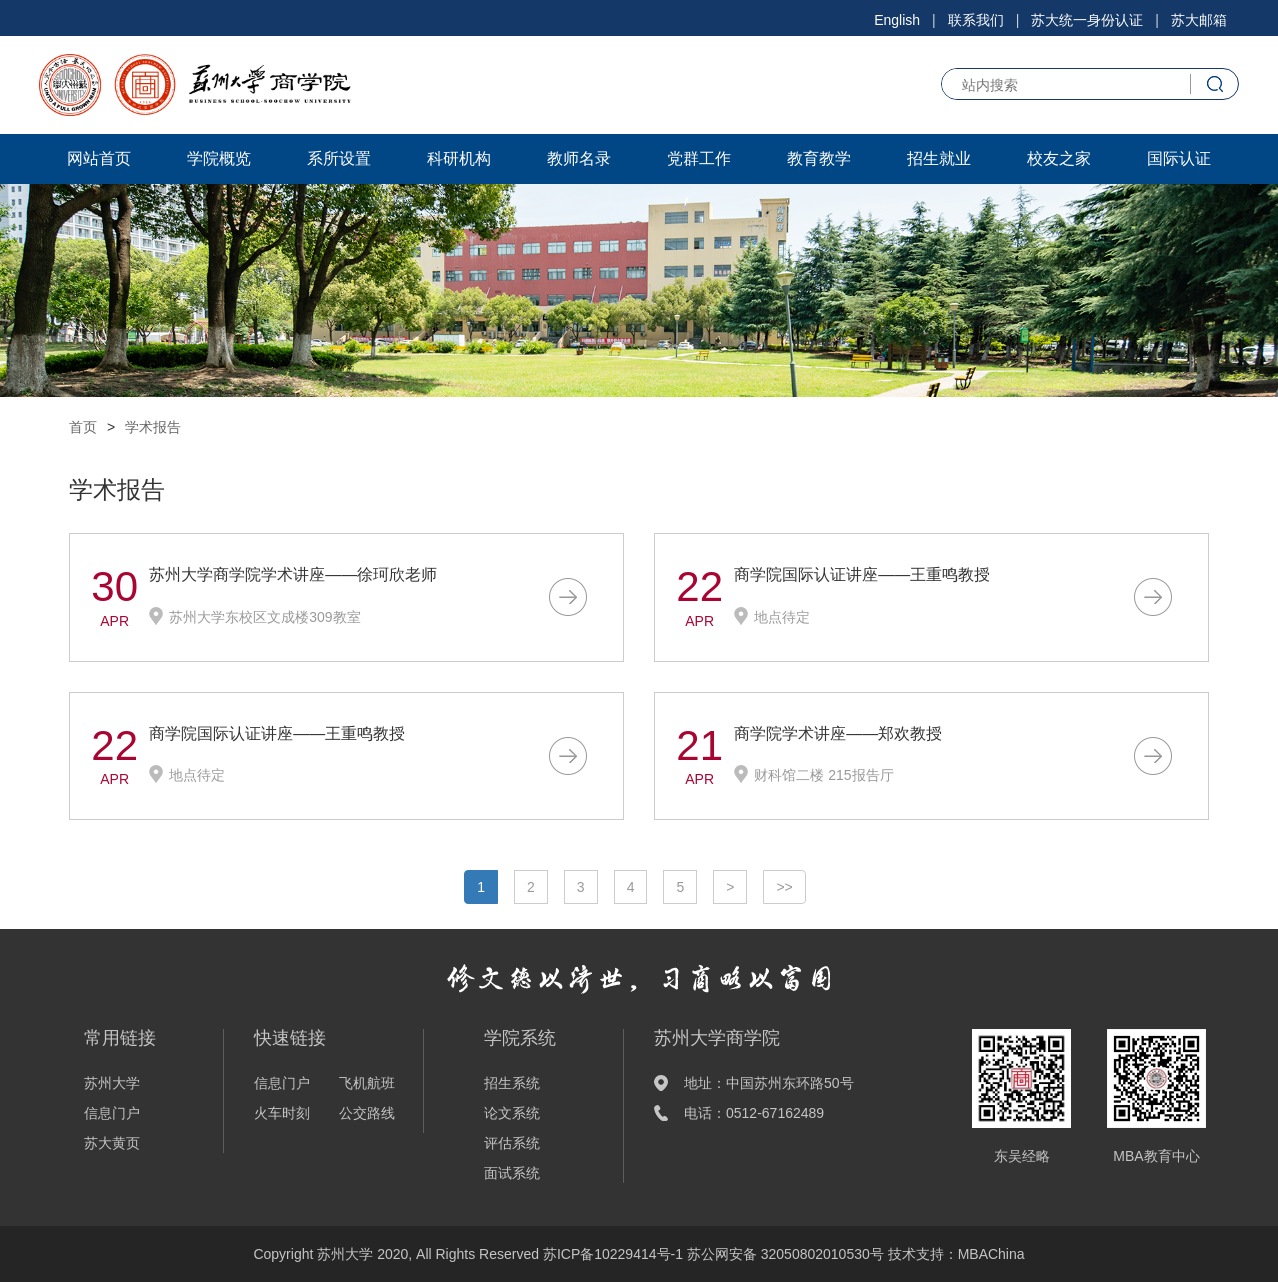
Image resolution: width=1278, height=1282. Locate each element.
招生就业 (939, 158)
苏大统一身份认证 (1087, 20)
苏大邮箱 (1199, 20)
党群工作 (699, 158)
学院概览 (219, 158)
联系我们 (976, 20)
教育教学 (819, 158)
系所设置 (339, 158)
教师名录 (579, 158)
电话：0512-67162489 (754, 1113)
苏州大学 (112, 1083)
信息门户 (112, 1113)
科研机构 (459, 158)
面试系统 (512, 1173)
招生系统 (512, 1083)
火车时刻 (282, 1113)
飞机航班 (367, 1083)
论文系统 (512, 1113)
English (897, 20)
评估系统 (512, 1143)
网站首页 (99, 158)
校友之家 (1059, 158)
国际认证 (1179, 158)
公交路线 (367, 1113)
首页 (83, 427)
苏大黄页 (112, 1143)
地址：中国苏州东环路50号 (769, 1083)
